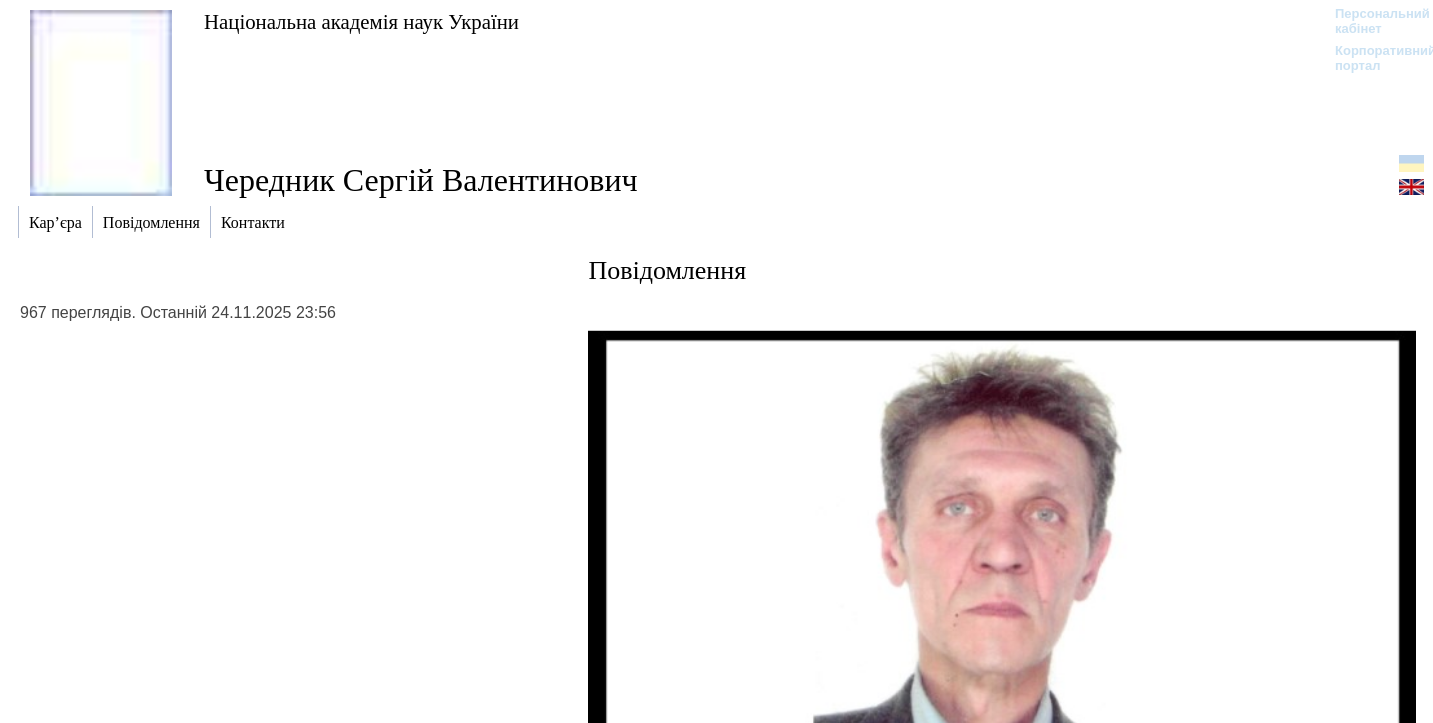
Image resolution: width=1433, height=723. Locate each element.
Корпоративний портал (1372, 58)
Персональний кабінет (1372, 21)
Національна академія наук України (361, 21)
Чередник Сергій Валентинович (421, 180)
